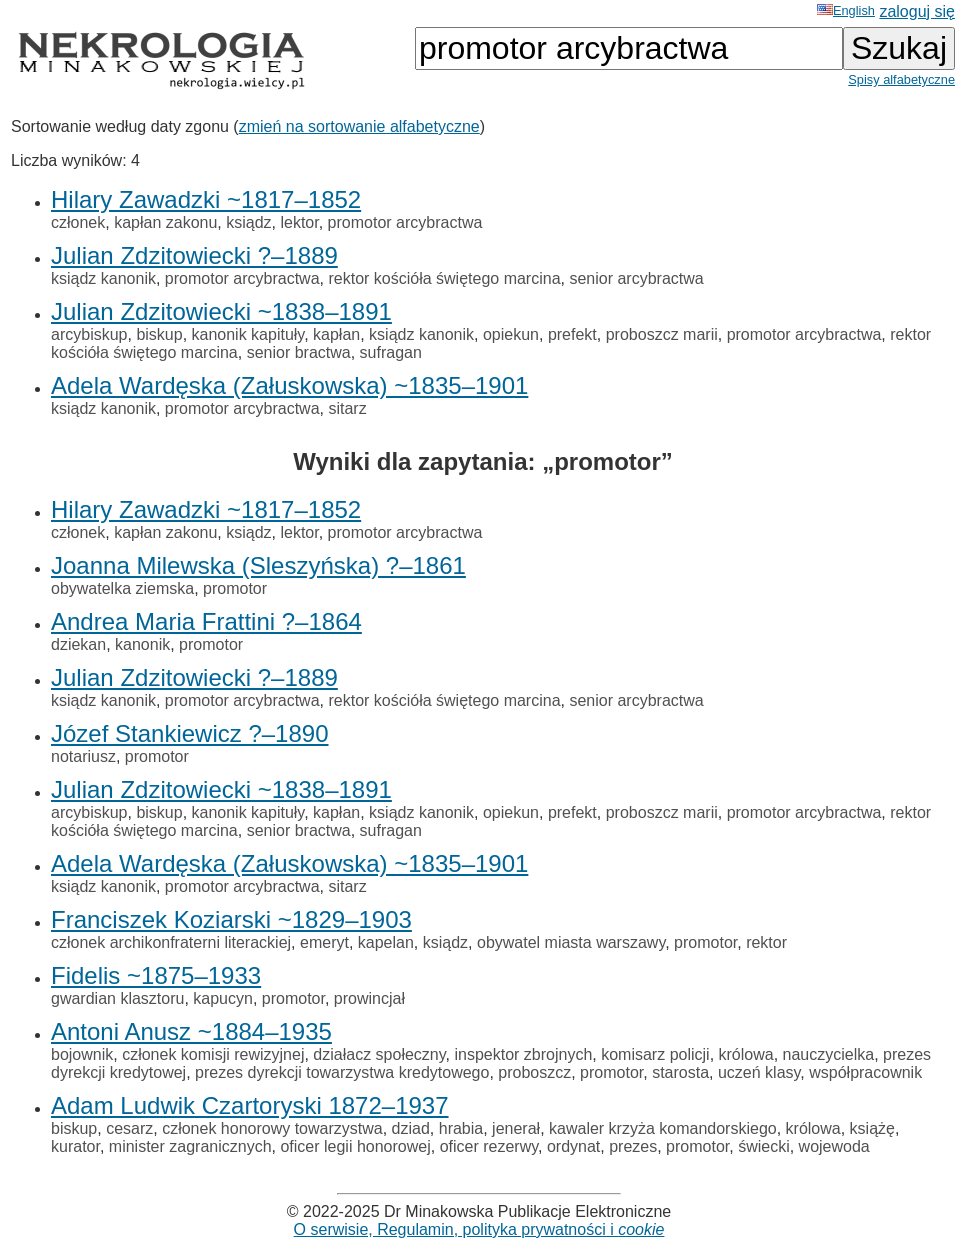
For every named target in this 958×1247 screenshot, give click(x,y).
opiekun (511, 334)
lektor (299, 222)
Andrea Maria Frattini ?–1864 (206, 621)
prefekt (572, 334)
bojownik (82, 1054)
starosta (680, 1072)
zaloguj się (917, 11)
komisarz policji (655, 1054)
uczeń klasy (759, 1072)
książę (872, 1128)
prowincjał (369, 998)
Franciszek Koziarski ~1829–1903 (231, 919)
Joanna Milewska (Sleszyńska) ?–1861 (258, 565)
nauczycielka (829, 1054)
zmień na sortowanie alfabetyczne (359, 126)
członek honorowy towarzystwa (272, 1128)
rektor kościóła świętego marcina (444, 278)
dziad (411, 1128)
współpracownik (865, 1072)
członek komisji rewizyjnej (213, 1054)
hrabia (461, 1128)
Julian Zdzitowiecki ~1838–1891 (221, 311)
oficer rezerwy (489, 1146)
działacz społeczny (379, 1054)
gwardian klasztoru (117, 998)
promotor (235, 588)
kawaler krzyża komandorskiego (663, 1128)
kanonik (142, 644)
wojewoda (834, 1146)
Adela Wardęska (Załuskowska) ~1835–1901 (289, 385)
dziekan (78, 644)
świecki (764, 1146)
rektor (766, 942)
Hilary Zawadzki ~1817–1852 (206, 199)
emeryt (324, 942)
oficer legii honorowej (355, 1146)
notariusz (83, 756)
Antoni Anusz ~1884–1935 (191, 1031)
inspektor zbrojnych (523, 1054)
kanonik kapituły (248, 334)
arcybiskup (89, 334)
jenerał (516, 1128)
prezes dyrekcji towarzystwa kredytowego (342, 1072)
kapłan (336, 334)
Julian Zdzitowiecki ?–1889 (194, 255)
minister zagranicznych (190, 1146)
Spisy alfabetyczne (901, 79)
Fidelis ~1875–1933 (156, 975)
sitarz (347, 408)
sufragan (391, 352)
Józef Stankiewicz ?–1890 (190, 733)
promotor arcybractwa (405, 222)
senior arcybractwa (636, 278)
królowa (746, 1054)
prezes (633, 1146)
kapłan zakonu (165, 222)
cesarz (129, 1128)
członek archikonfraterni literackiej (171, 942)
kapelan (386, 942)
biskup (159, 334)
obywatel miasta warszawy (571, 942)
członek (78, 222)
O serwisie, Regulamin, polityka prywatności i (479, 1229)
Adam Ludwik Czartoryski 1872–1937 (250, 1105)
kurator (75, 1146)
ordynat (573, 1146)
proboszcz (534, 1072)
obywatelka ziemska (122, 588)
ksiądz (248, 222)
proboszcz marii (662, 334)
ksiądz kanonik (103, 278)
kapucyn (223, 998)
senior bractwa (299, 352)
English (846, 10)
